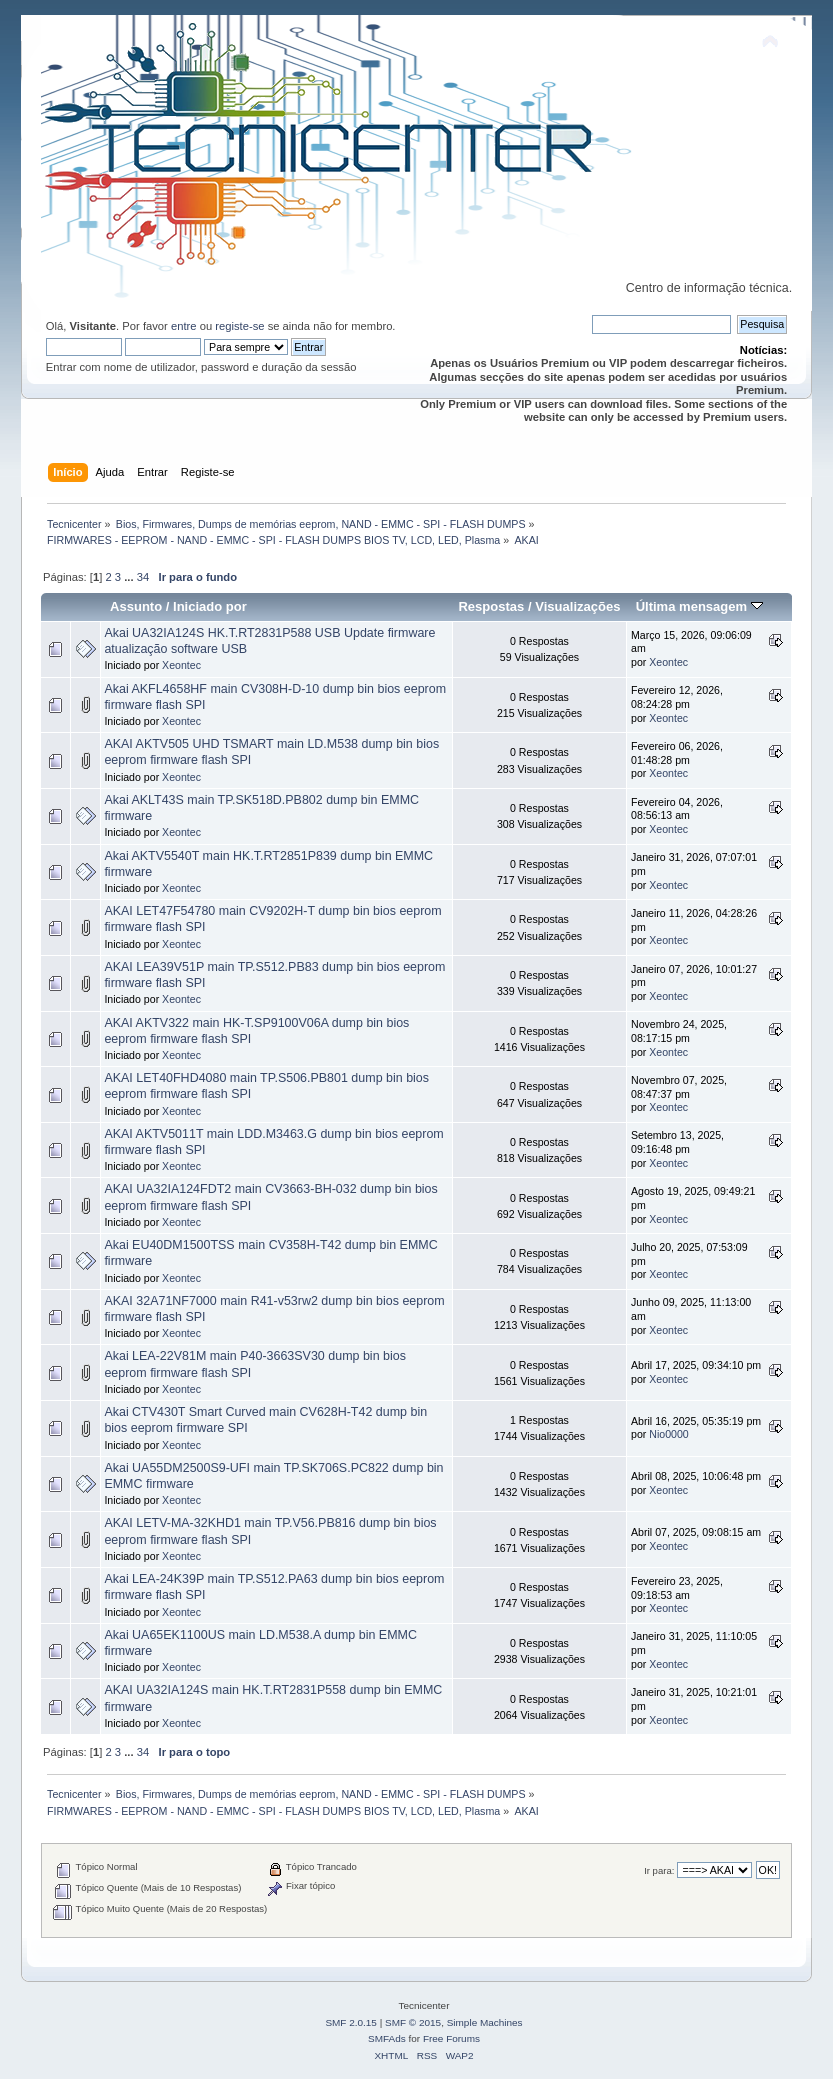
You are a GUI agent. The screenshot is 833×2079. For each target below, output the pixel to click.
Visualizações (577, 606)
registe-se (239, 326)
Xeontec (181, 665)
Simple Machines (485, 2022)
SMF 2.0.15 (351, 2022)
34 (143, 577)
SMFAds (387, 2038)
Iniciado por (210, 606)
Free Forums (451, 2038)
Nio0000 (668, 1434)
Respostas (491, 606)
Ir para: (659, 1870)
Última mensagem (699, 606)
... (130, 577)
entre (184, 326)
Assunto (136, 606)
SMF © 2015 (413, 2022)
